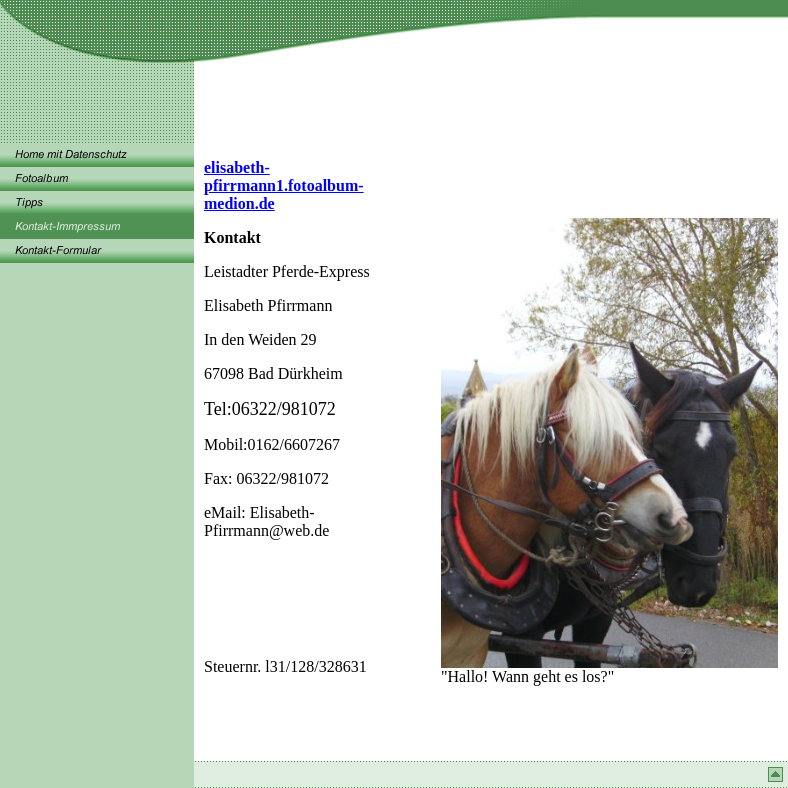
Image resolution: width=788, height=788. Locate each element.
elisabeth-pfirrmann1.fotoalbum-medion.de (284, 185)
